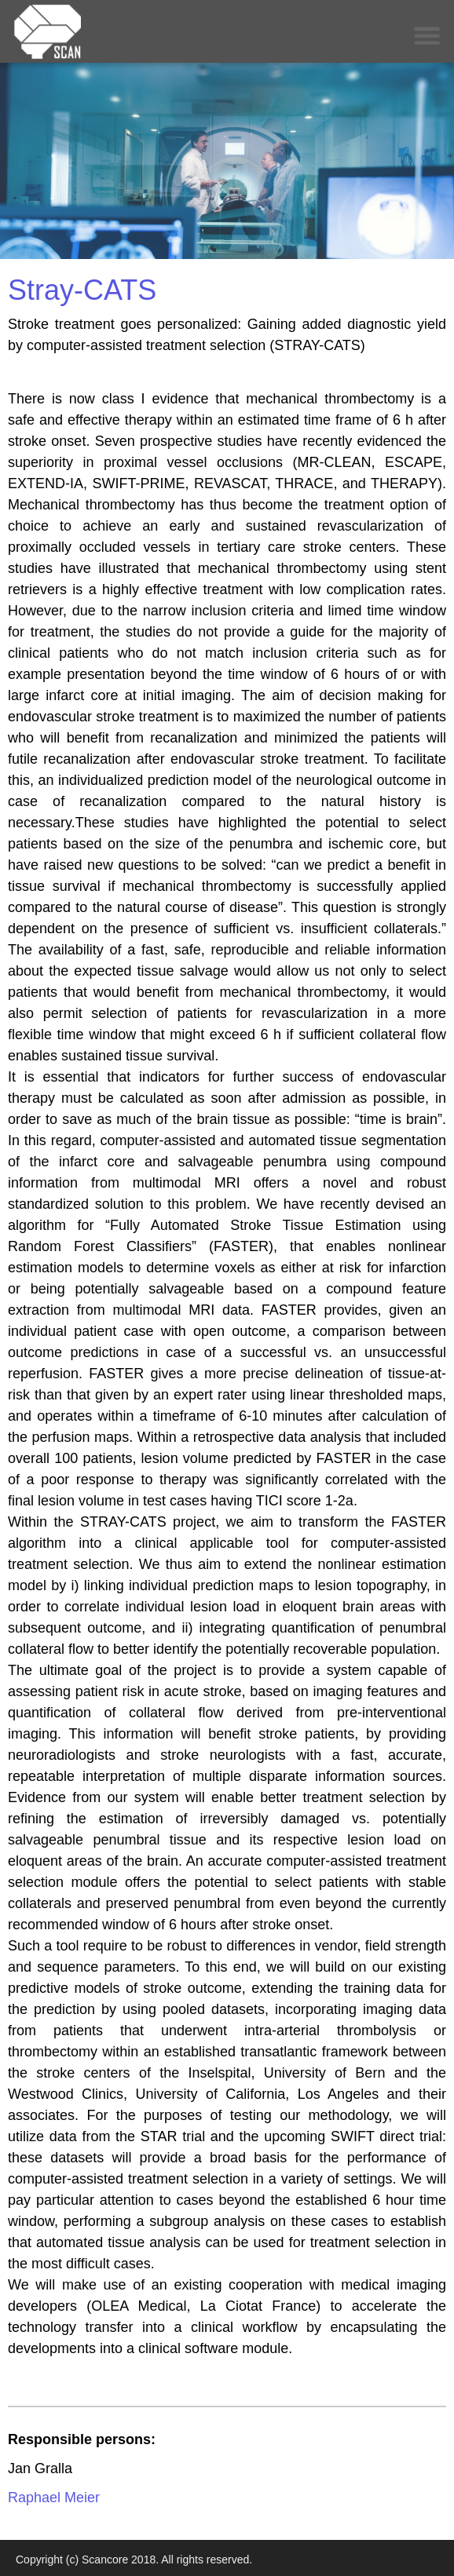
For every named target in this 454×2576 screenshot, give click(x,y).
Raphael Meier (54, 2497)
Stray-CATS (82, 290)
